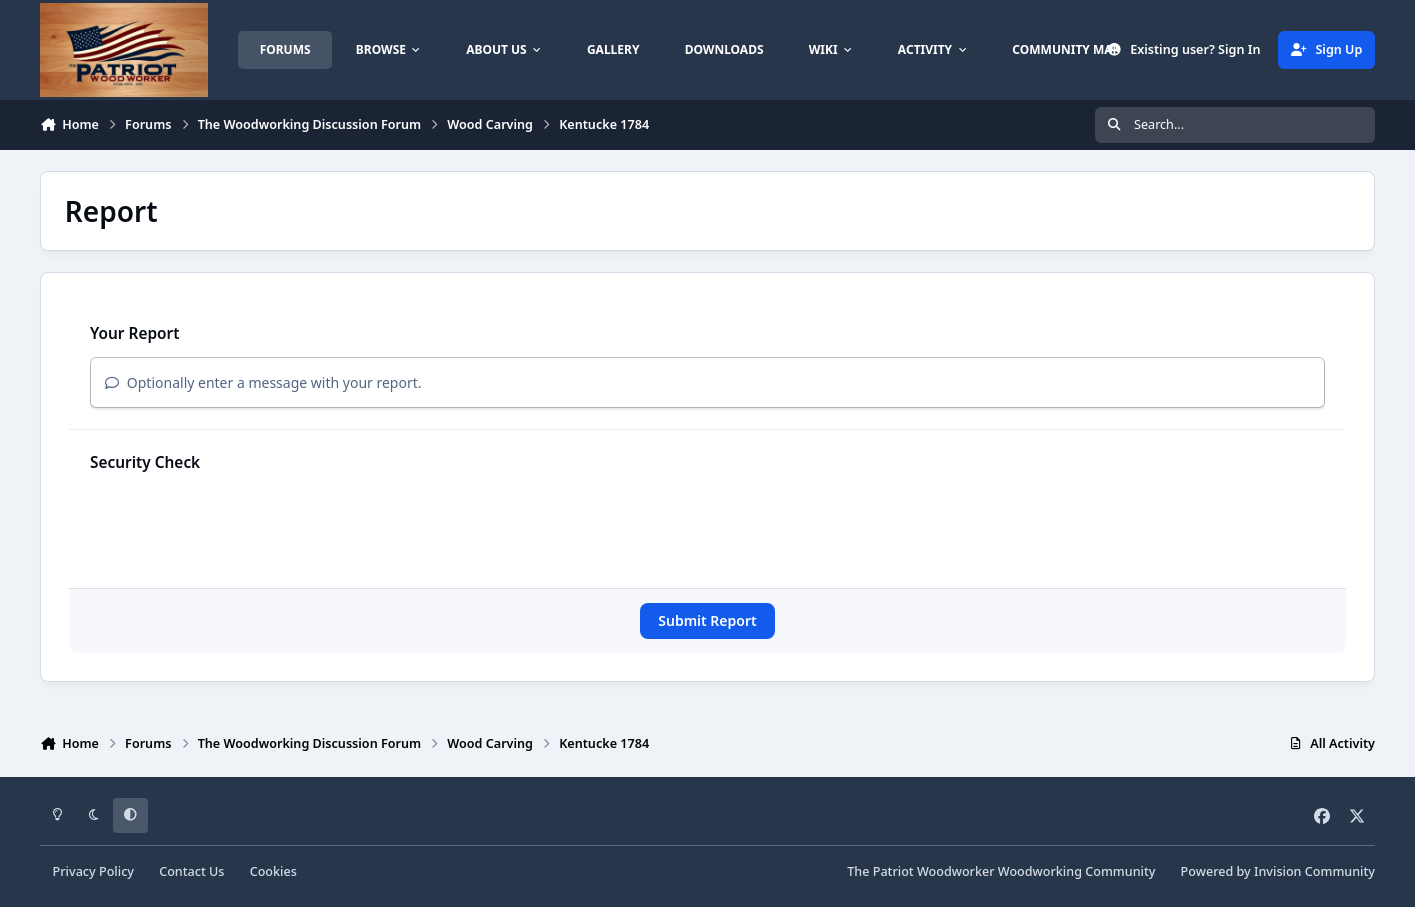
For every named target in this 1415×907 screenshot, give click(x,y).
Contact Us (191, 871)
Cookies (273, 871)
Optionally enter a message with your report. (263, 382)
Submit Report (707, 620)
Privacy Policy (93, 871)
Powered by (1278, 871)
